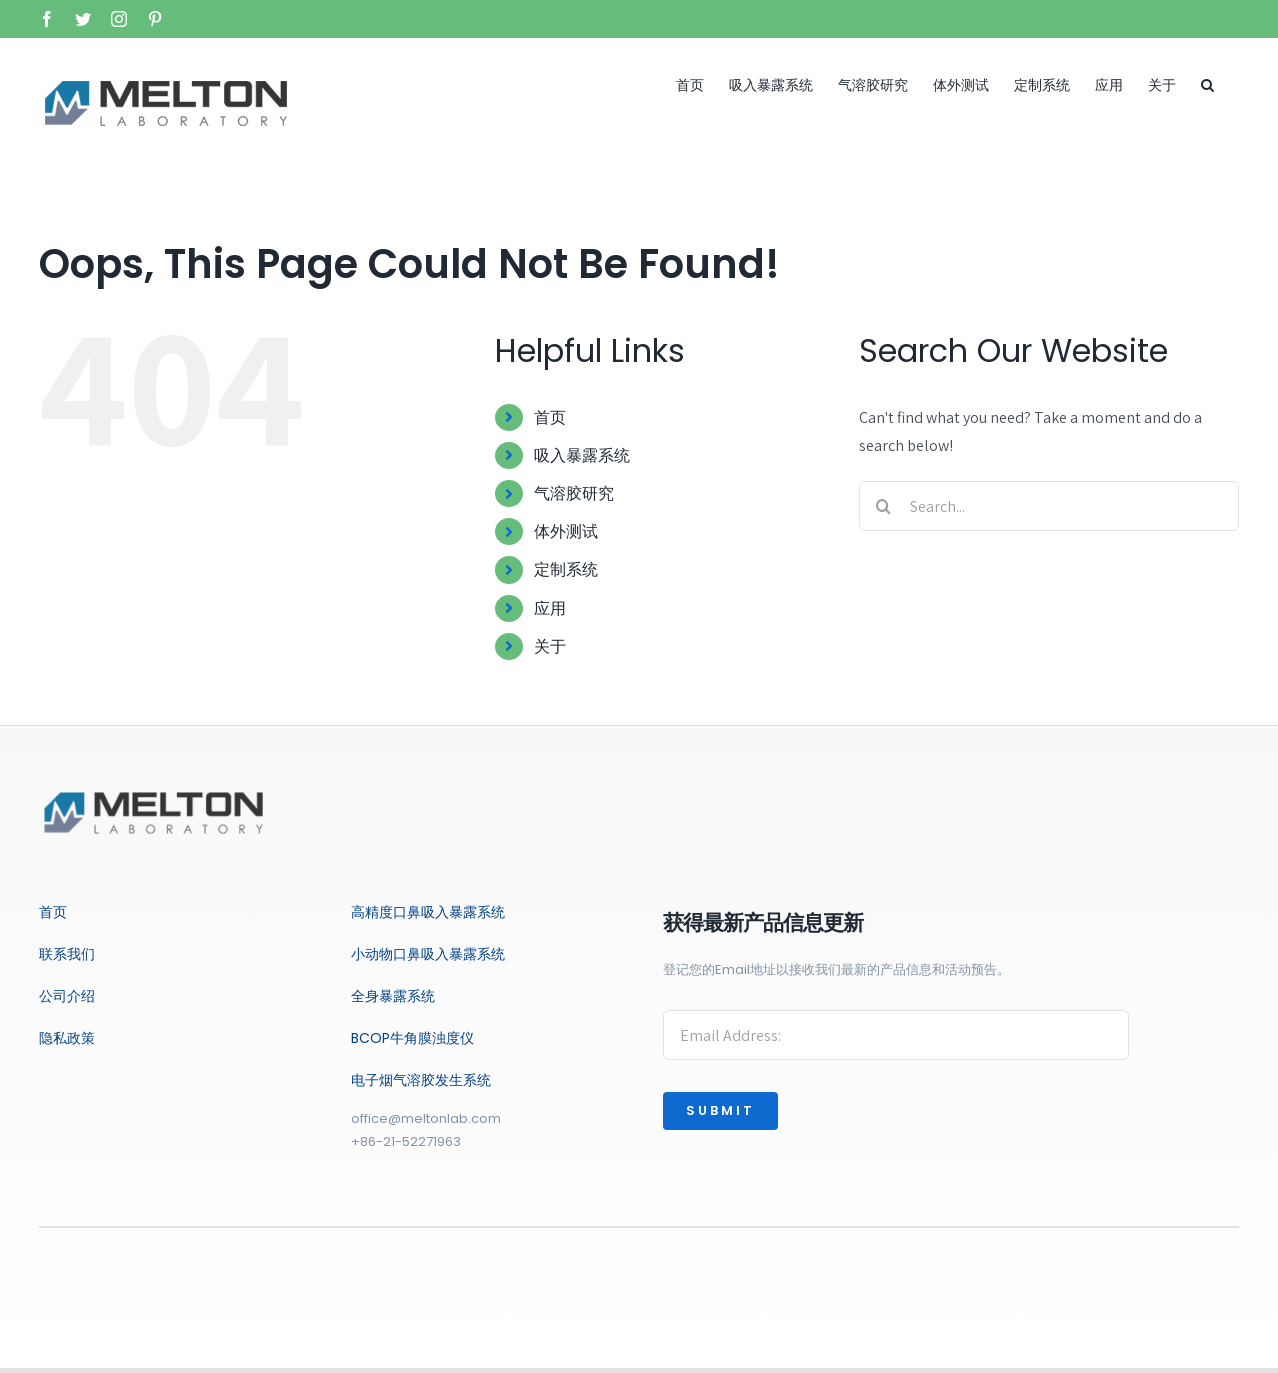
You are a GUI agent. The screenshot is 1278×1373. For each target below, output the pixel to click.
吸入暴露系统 (582, 455)
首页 (550, 417)
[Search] (884, 506)
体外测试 (566, 531)
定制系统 (566, 569)
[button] (1207, 85)
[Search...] (1049, 506)
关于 (550, 646)
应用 (550, 608)
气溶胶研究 (574, 493)
